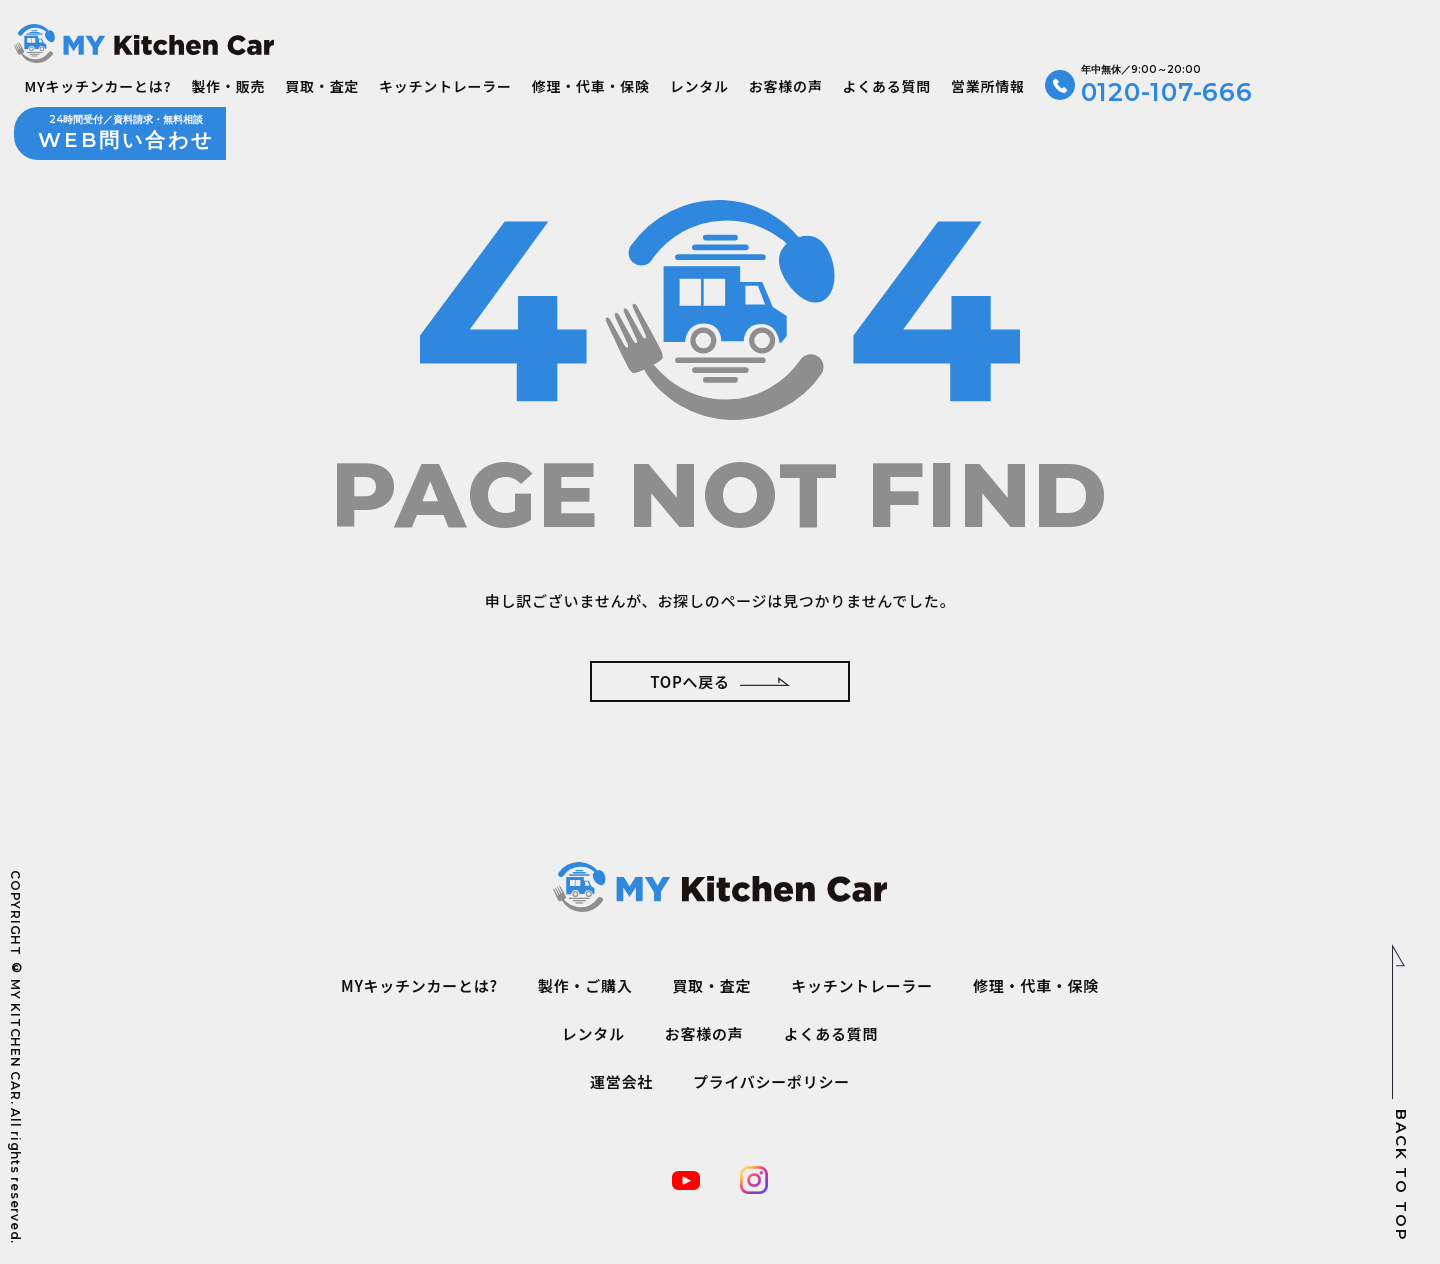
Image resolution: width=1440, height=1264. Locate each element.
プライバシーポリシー (771, 1081)
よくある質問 (886, 86)
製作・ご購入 (585, 985)
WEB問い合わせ (126, 132)
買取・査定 (322, 86)
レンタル (699, 86)
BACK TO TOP (1401, 1092)
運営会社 (621, 1081)
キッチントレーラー (445, 86)
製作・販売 (228, 86)
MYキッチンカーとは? (97, 86)
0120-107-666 (1167, 85)
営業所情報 (988, 86)
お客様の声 (786, 86)
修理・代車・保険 (591, 86)
